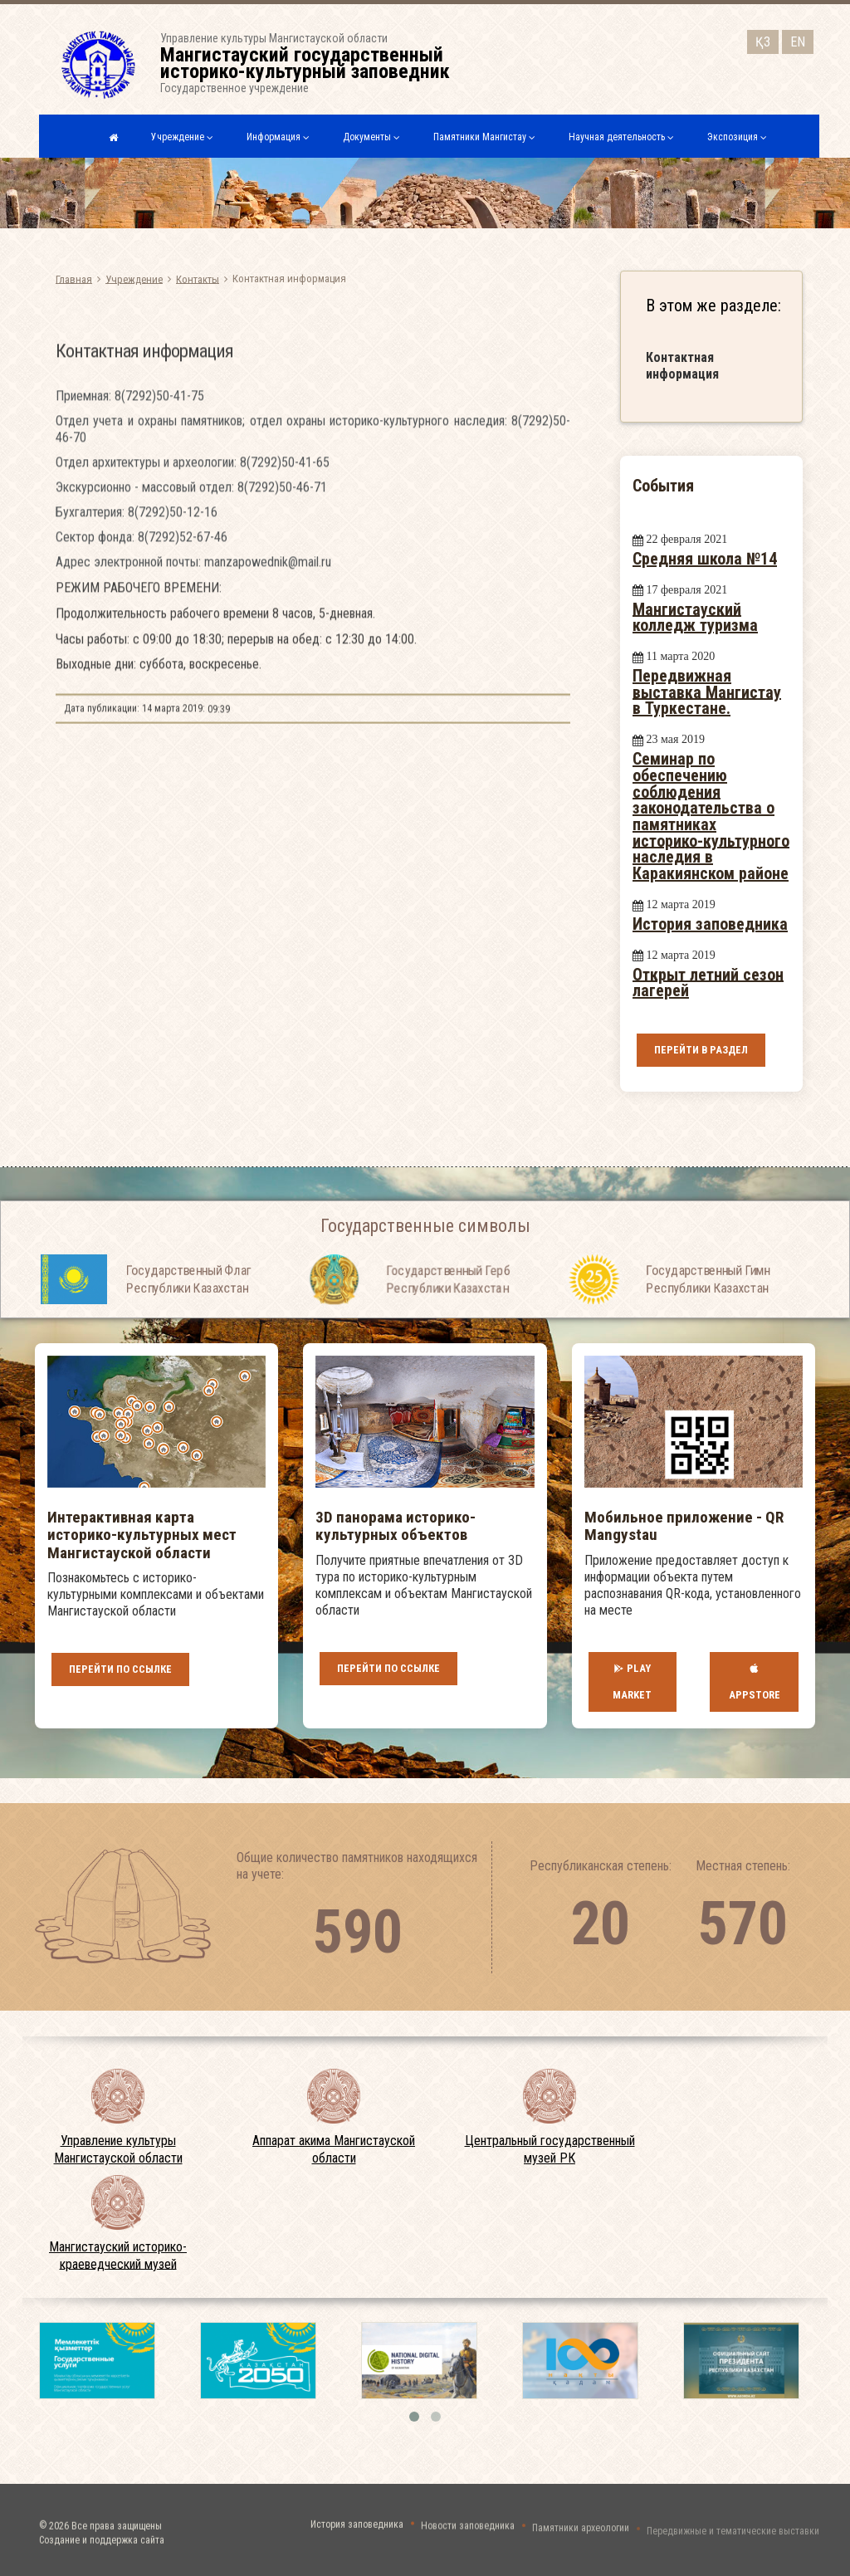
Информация (278, 137)
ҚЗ (762, 39)
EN (797, 39)
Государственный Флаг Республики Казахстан (188, 1323)
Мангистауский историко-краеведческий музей (118, 2255)
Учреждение (182, 137)
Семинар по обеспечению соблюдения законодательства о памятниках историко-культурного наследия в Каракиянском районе (711, 816)
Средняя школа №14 (705, 559)
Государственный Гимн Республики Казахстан (707, 1323)
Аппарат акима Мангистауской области (333, 2149)
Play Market (632, 1682)
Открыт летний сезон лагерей (708, 982)
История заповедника (710, 924)
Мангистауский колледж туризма (695, 617)
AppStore (754, 1681)
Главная (74, 278)
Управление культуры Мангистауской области (118, 2149)
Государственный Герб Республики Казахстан (448, 1323)
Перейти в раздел (701, 1050)
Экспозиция (737, 137)
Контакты (197, 278)
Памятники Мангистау (484, 137)
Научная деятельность (621, 137)
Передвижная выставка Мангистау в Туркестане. (707, 692)
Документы (371, 137)
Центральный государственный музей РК (550, 2149)
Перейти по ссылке (120, 1669)
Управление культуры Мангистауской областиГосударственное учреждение (310, 63)
